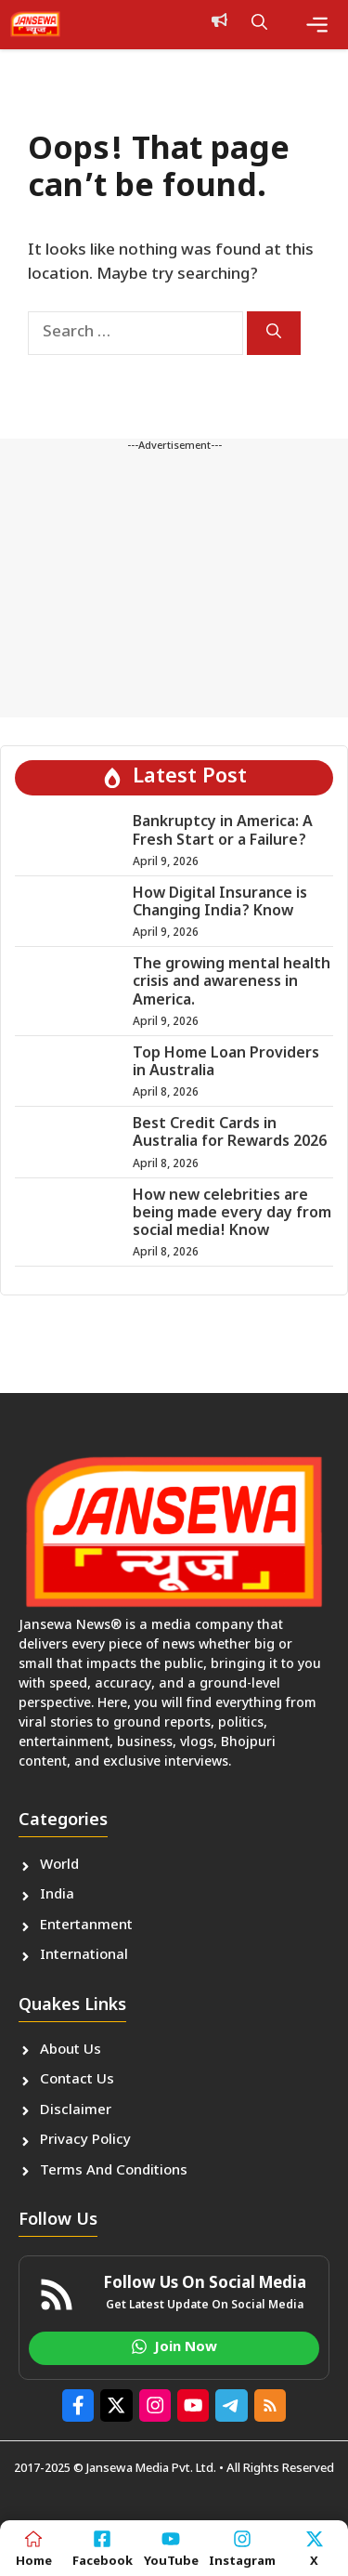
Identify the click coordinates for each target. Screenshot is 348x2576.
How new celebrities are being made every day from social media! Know (232, 1214)
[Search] (274, 333)
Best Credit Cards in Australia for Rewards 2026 (230, 1133)
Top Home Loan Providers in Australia (226, 1063)
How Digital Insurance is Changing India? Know (220, 903)
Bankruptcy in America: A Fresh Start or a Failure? (223, 831)
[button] (259, 24)
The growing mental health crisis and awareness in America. (231, 982)
